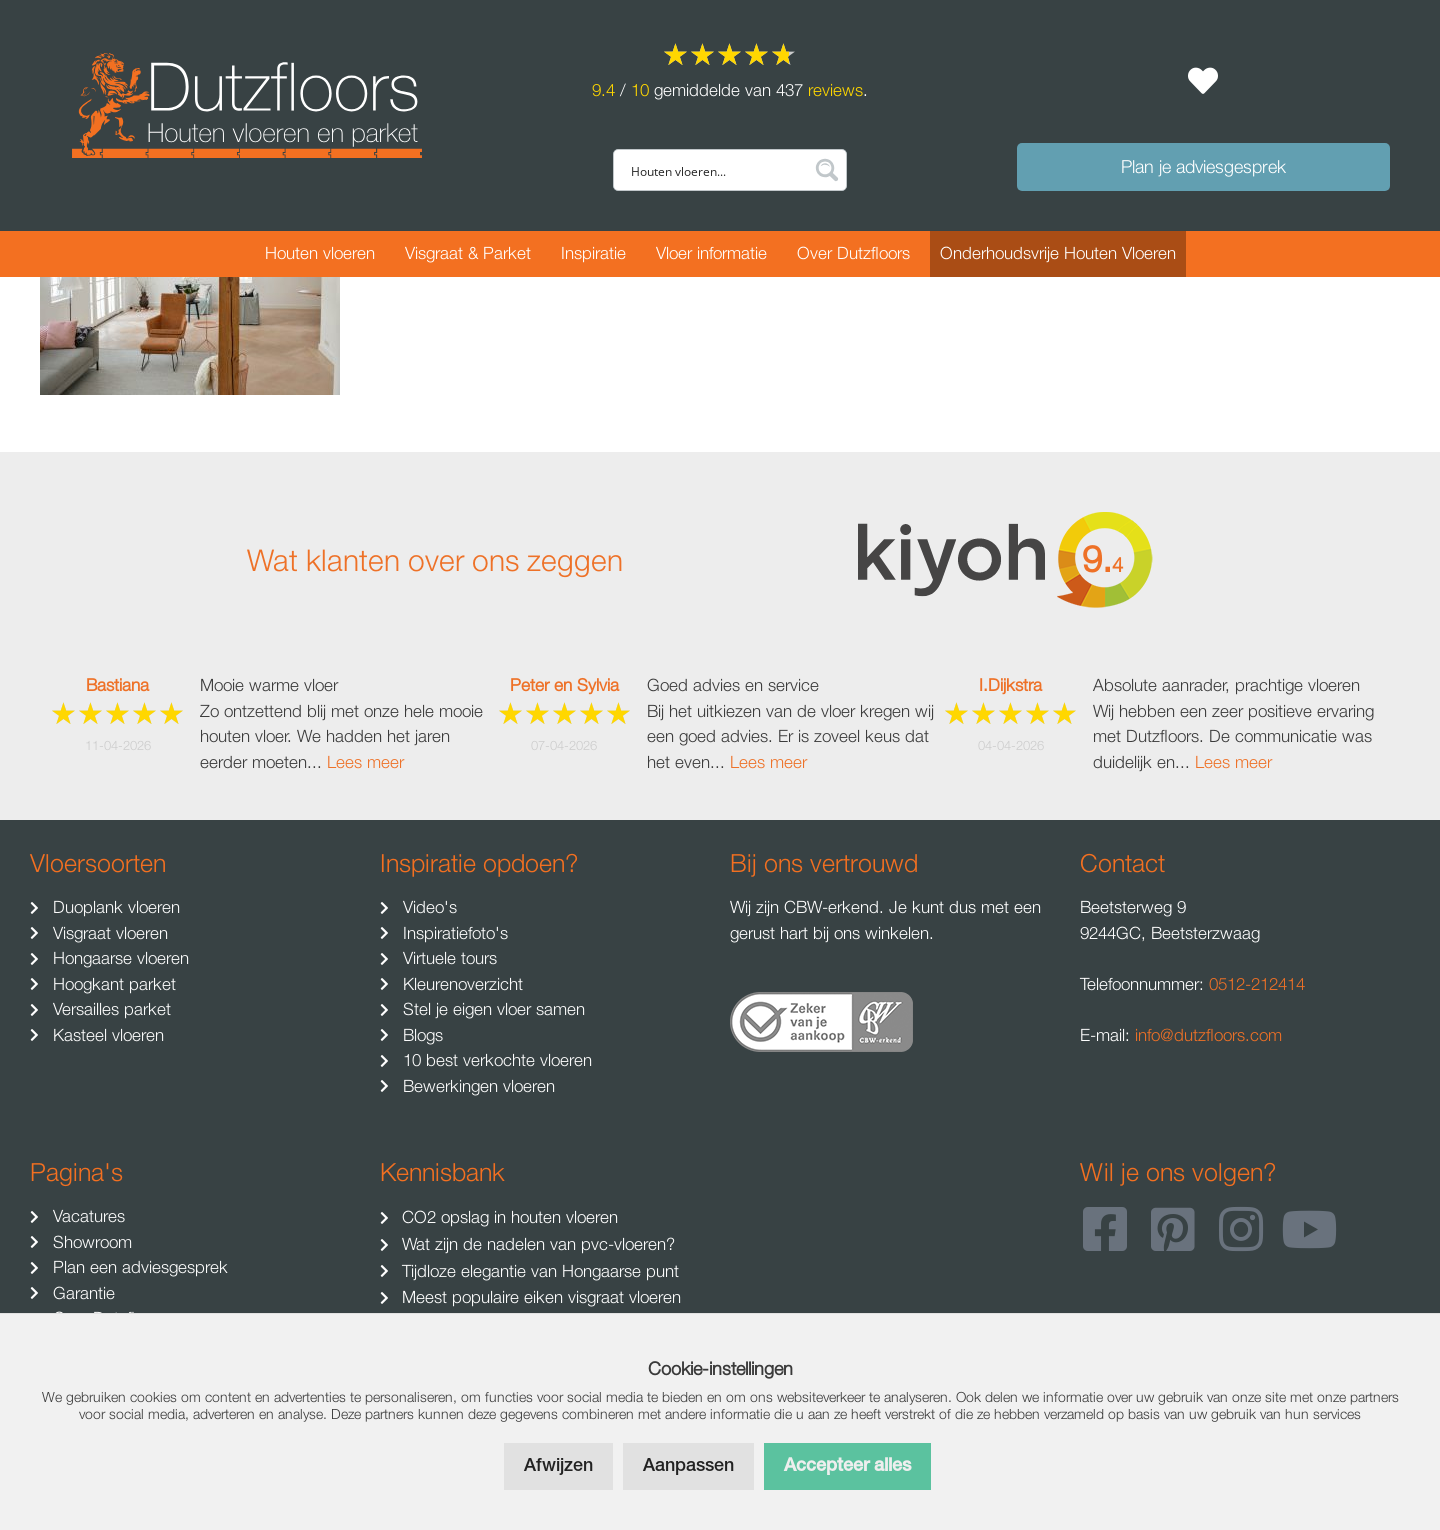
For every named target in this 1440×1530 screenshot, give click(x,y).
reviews (835, 90)
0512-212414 (1257, 984)
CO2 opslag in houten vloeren (507, 1217)
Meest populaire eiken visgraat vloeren (539, 1297)
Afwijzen (558, 1466)
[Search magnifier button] (826, 170)
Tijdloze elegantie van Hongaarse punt (538, 1271)
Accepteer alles (847, 1466)
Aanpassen (688, 1466)
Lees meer (365, 762)
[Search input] (716, 170)
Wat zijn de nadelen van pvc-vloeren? (536, 1244)
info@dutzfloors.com (1208, 1035)
